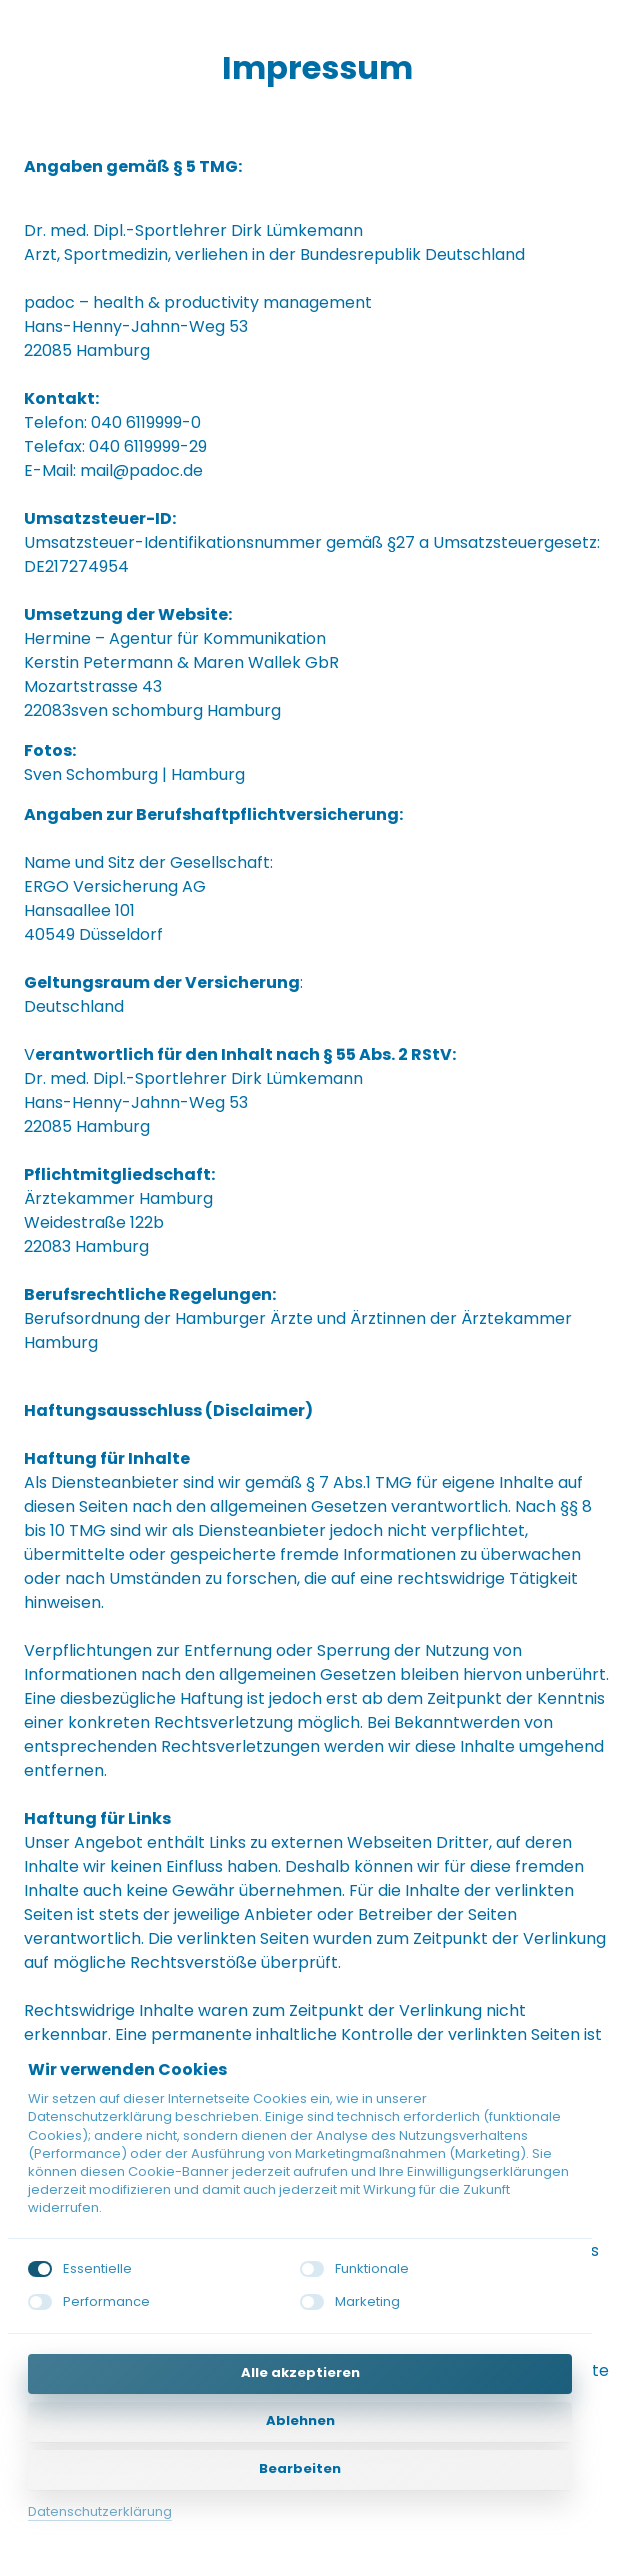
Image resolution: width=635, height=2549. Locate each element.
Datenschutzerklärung (100, 2511)
